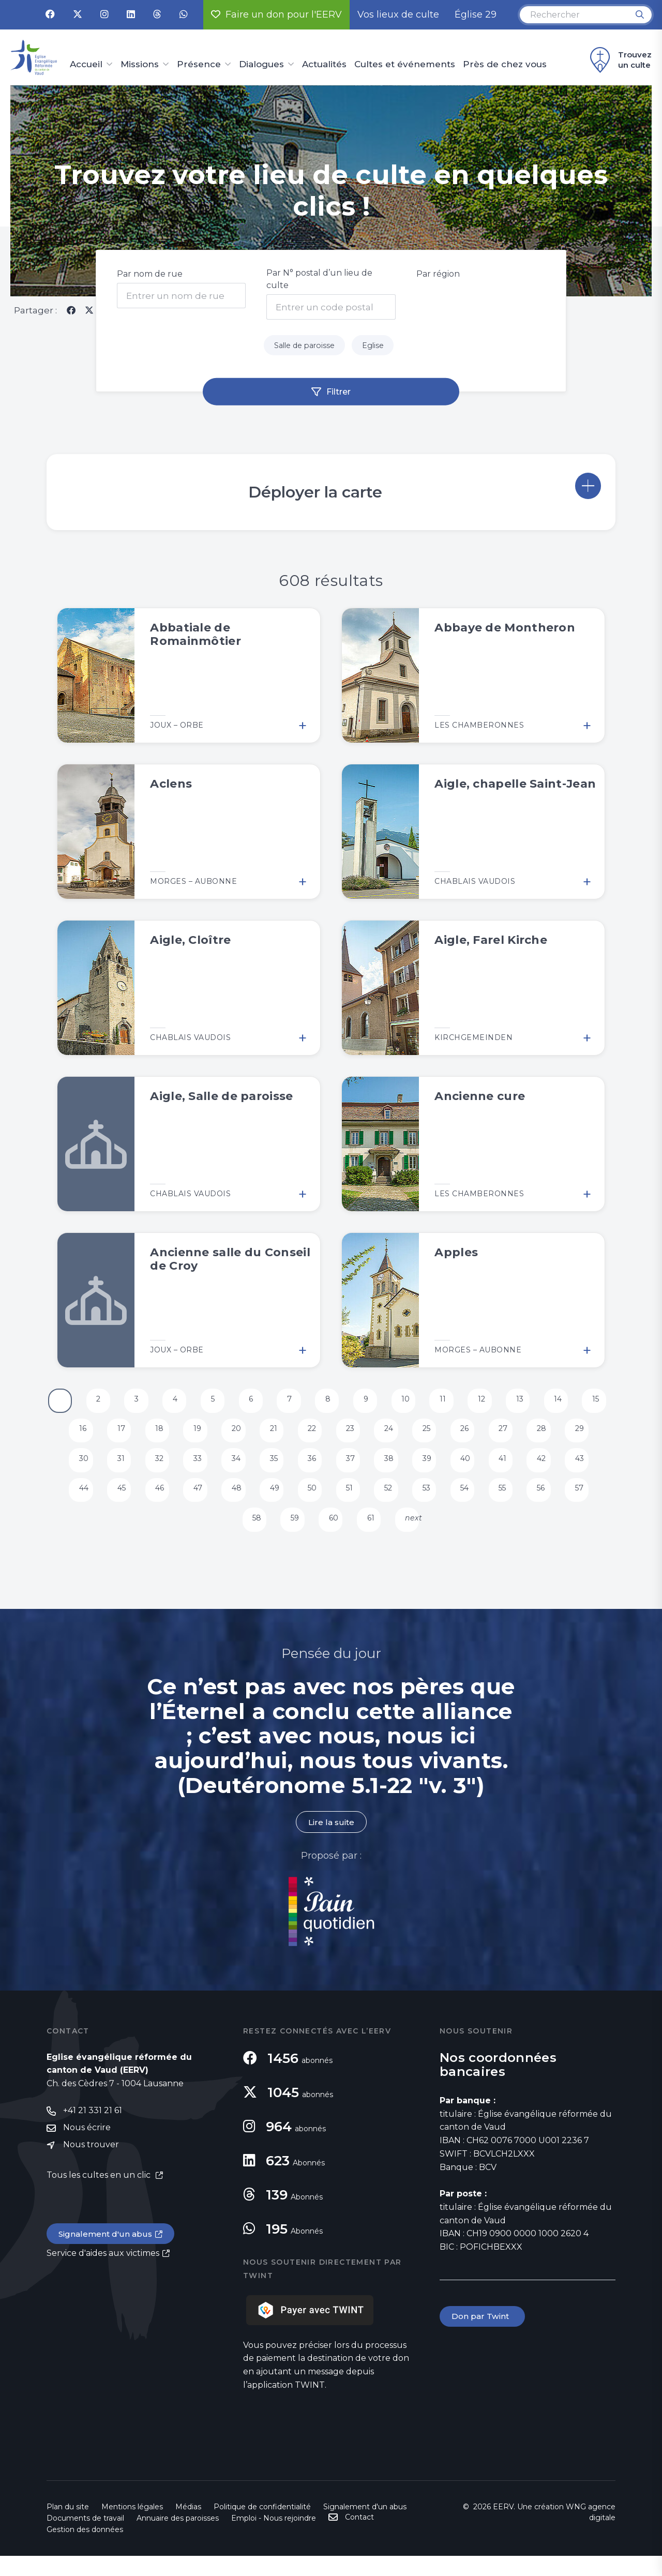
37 (393, 1468)
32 (191, 1468)
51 (392, 1501)
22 (353, 1435)
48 (272, 1501)
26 (514, 1435)
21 (311, 1435)
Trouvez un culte (619, 60)
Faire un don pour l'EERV (276, 14)
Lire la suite (331, 1842)
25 (473, 1435)
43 (70, 1501)
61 (393, 1534)
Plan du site (68, 2527)
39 (474, 1468)
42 (595, 1468)
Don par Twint (483, 2337)
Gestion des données (85, 2549)
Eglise (378, 347)
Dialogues (261, 64)
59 (314, 1534)
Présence (199, 64)
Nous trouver (91, 2166)
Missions (140, 64)
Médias (188, 2527)
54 (514, 1501)
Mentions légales (132, 2527)
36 (352, 1468)
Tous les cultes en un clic (100, 2196)
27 (554, 1435)
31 (150, 1468)
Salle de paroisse (302, 347)
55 (554, 1501)
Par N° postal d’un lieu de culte (319, 279)
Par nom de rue (150, 274)
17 (150, 1435)
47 (231, 1501)
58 (273, 1534)
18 (190, 1435)
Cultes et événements (404, 64)
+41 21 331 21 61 (92, 2131)
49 (312, 1501)
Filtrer (338, 394)
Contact (359, 2537)
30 (111, 1468)
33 (232, 1468)
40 (514, 1468)
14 (592, 1402)
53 (473, 1501)
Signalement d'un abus (106, 2255)
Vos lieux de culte (398, 14)
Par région (438, 274)
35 (312, 1468)
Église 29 (475, 14)
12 (511, 1402)
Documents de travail (85, 2538)
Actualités (324, 64)
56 (594, 1501)
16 (109, 1435)
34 (272, 1468)
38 (433, 1468)
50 (353, 1501)
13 (551, 1402)
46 (191, 1501)
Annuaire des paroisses (178, 2538)
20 (272, 1435)
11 (470, 1402)
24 (433, 1435)
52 (433, 1501)
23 (393, 1435)
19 (231, 1435)
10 (430, 1402)
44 (111, 1501)
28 (595, 1435)
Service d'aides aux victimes (103, 2275)
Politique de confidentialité (262, 2527)
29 (70, 1468)
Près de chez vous (505, 64)
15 (69, 1435)
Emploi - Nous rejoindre (273, 2538)
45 (151, 1501)
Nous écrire (87, 2148)
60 (354, 1534)
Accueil (86, 64)
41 (553, 1468)
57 (233, 1534)
